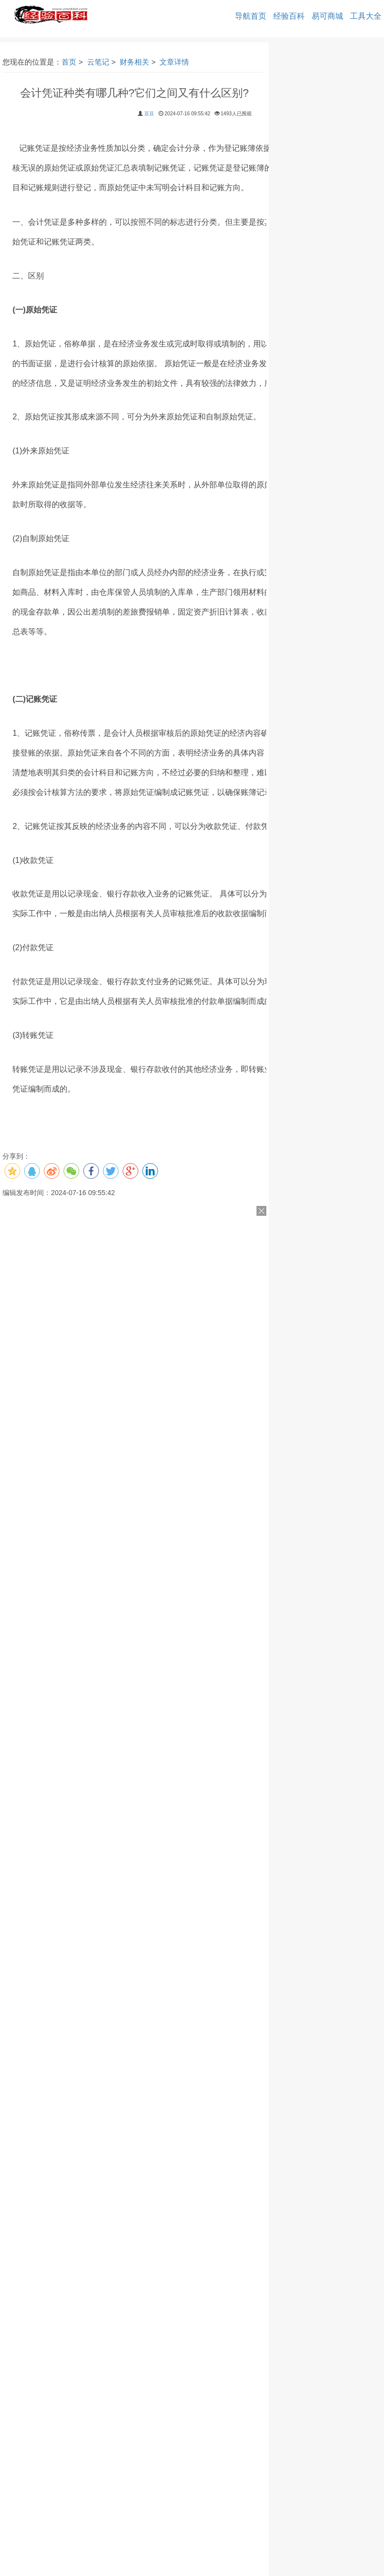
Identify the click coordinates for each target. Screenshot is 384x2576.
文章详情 (174, 62)
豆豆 (149, 113)
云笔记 (98, 62)
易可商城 (327, 16)
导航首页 (250, 16)
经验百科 (289, 16)
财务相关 (134, 62)
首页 (69, 62)
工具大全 (366, 16)
